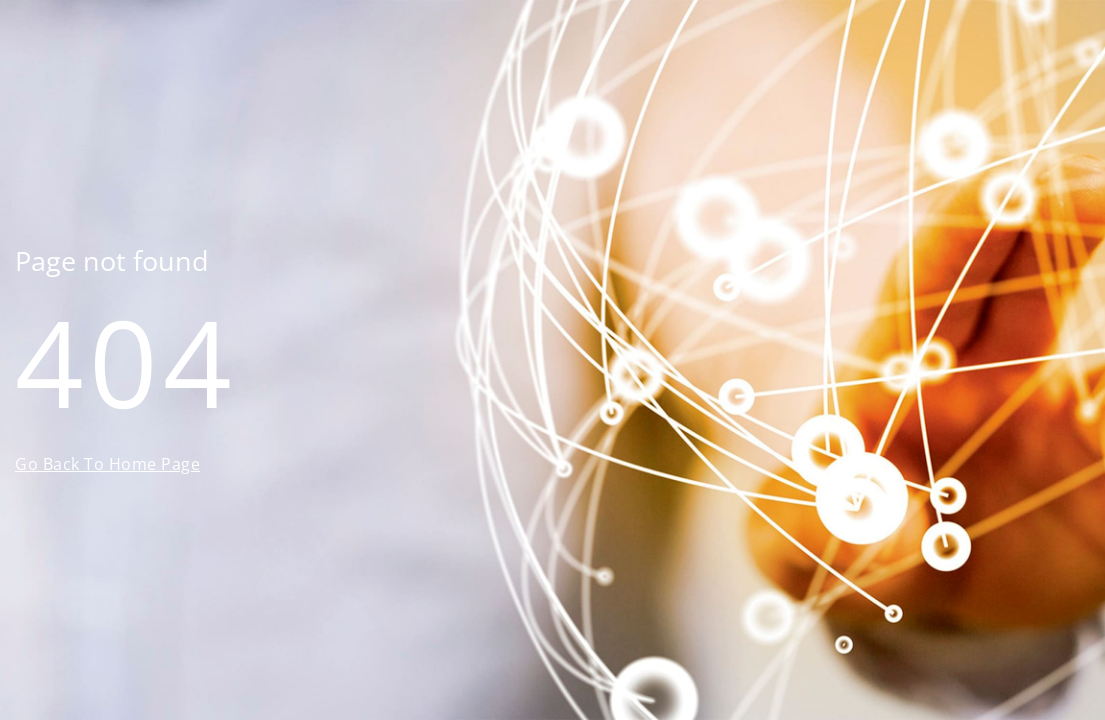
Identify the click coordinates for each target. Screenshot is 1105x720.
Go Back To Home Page (107, 464)
